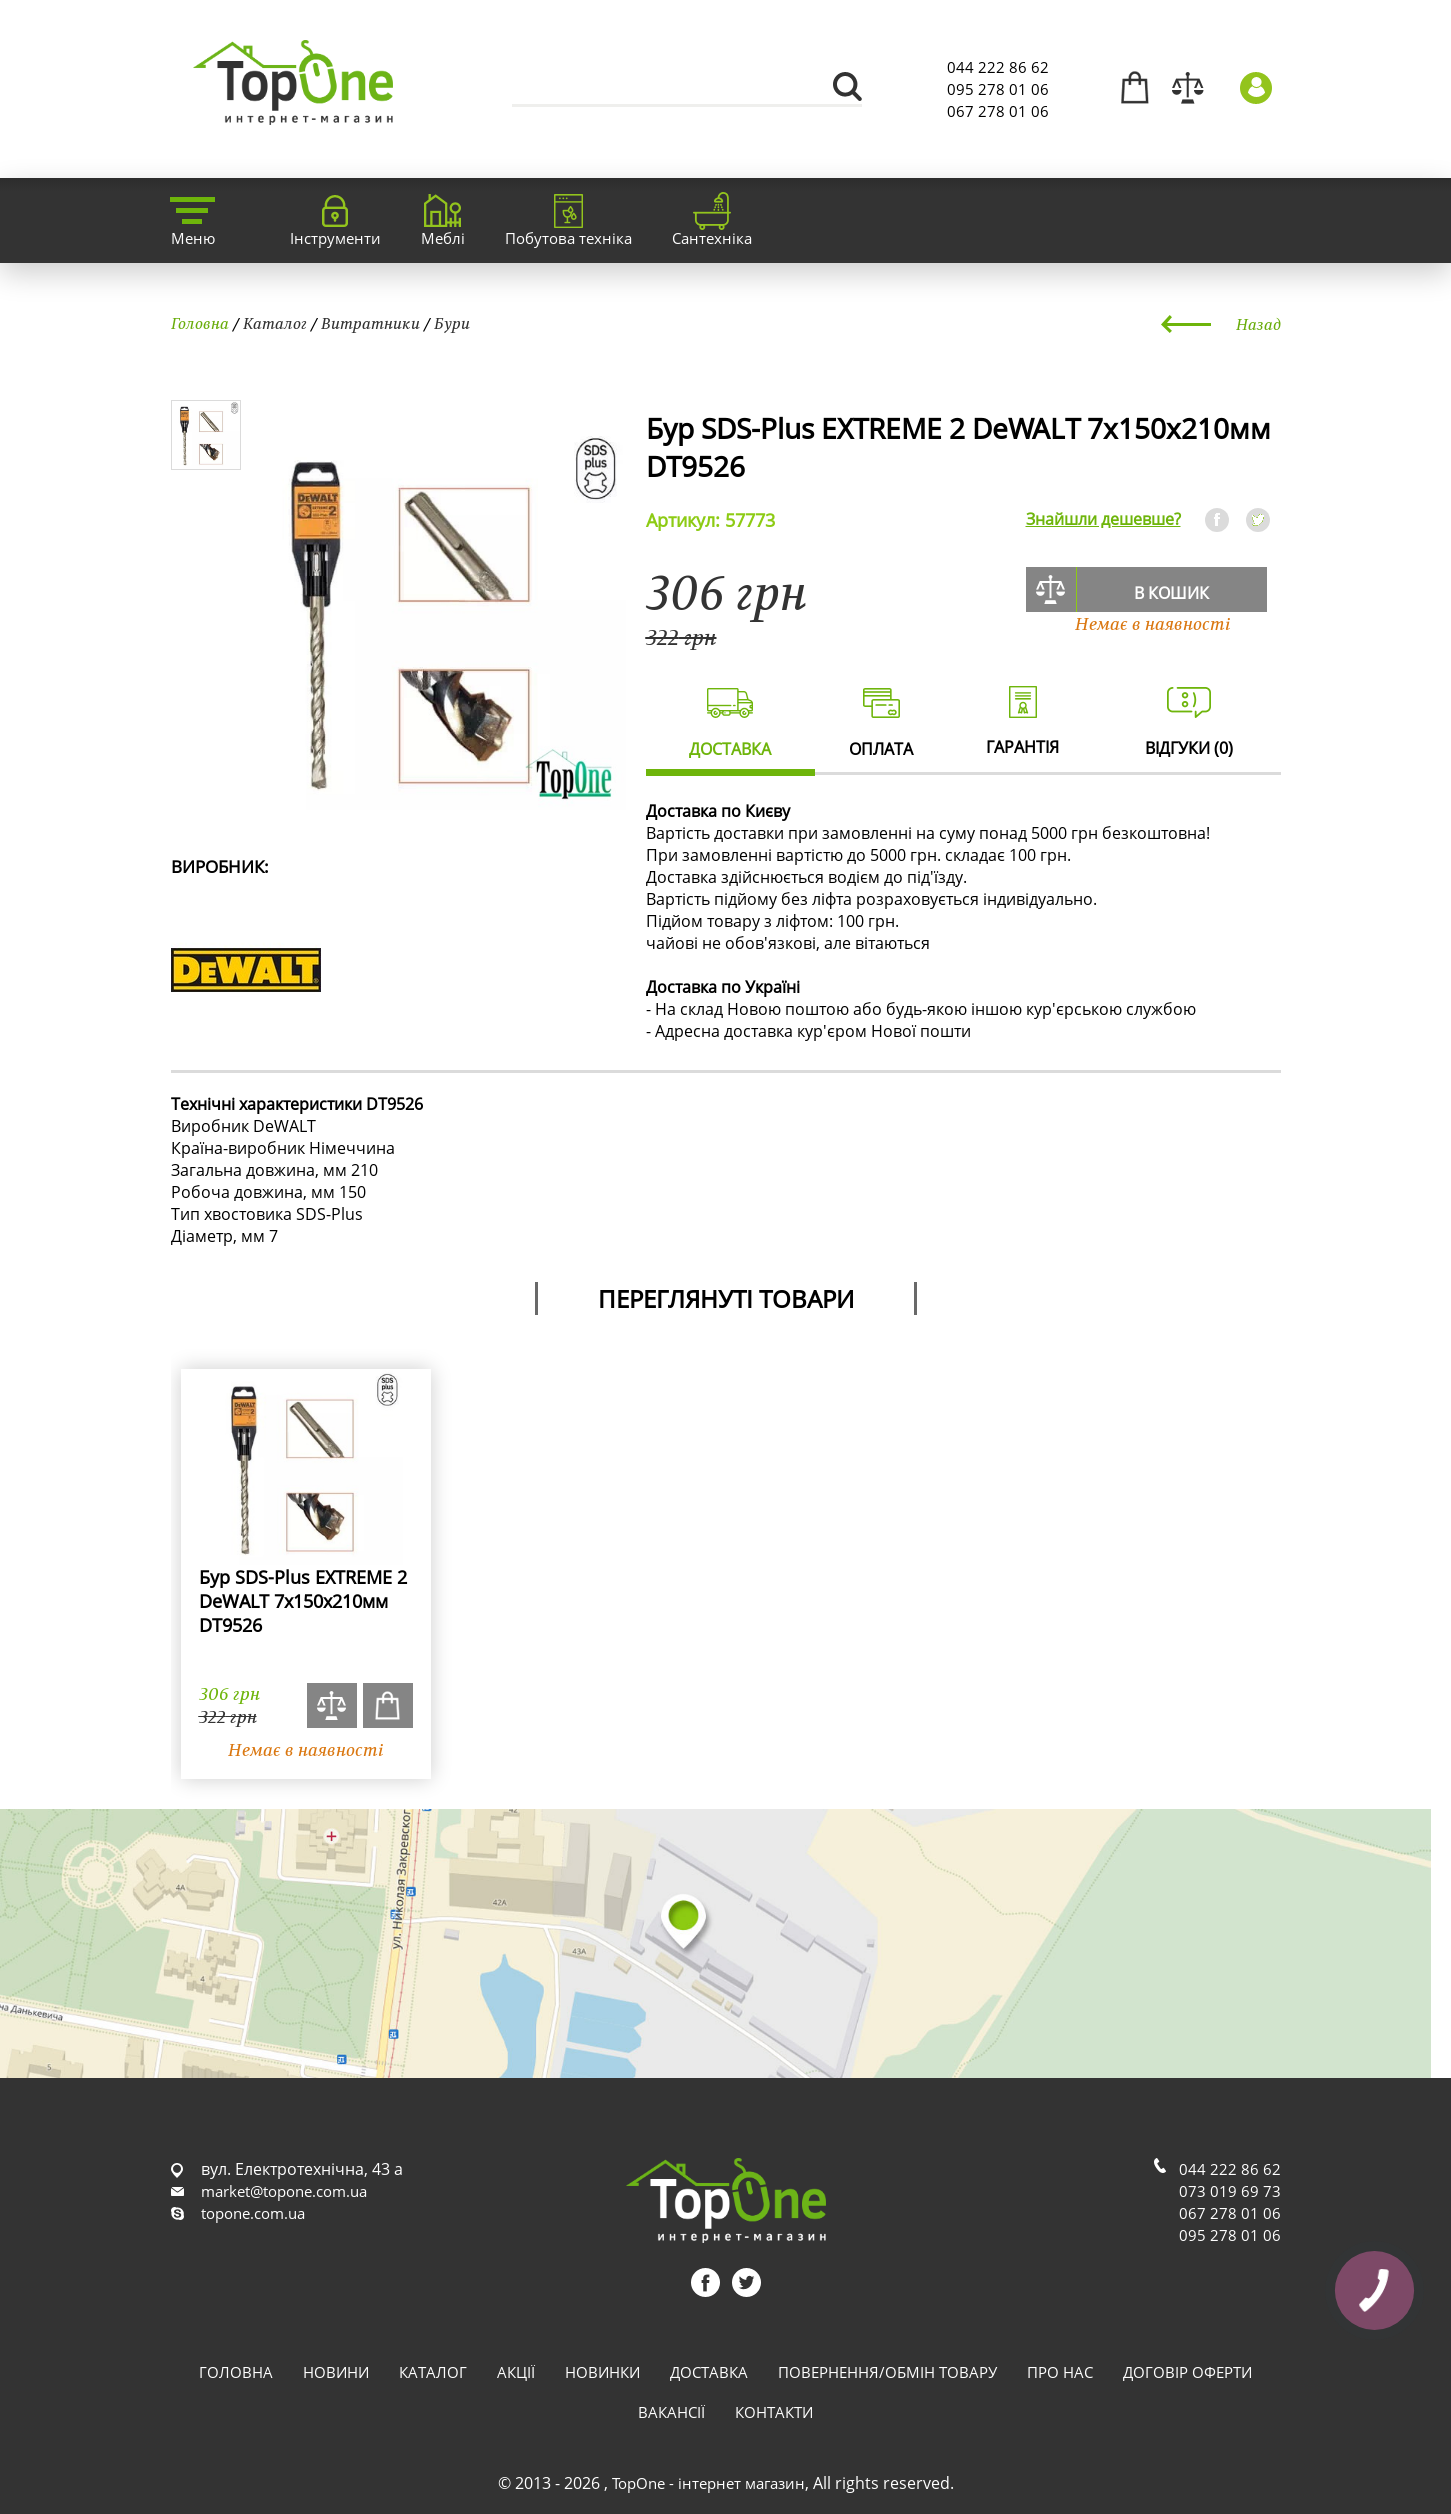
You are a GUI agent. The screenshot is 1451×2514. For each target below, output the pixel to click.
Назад (1258, 324)
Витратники (370, 323)
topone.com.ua (253, 2213)
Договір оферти (1187, 2372)
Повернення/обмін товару (887, 2372)
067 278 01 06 (998, 111)
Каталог (275, 323)
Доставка (709, 2372)
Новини (336, 2372)
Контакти (774, 2412)
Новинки (602, 2372)
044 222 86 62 (998, 67)
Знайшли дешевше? (1103, 519)
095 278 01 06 (998, 89)
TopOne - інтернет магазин (708, 2483)
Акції (516, 2372)
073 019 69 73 (1230, 2191)
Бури (452, 323)
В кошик (1171, 593)
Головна (200, 323)
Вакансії (671, 2412)
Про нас (1060, 2372)
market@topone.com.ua (284, 2191)
